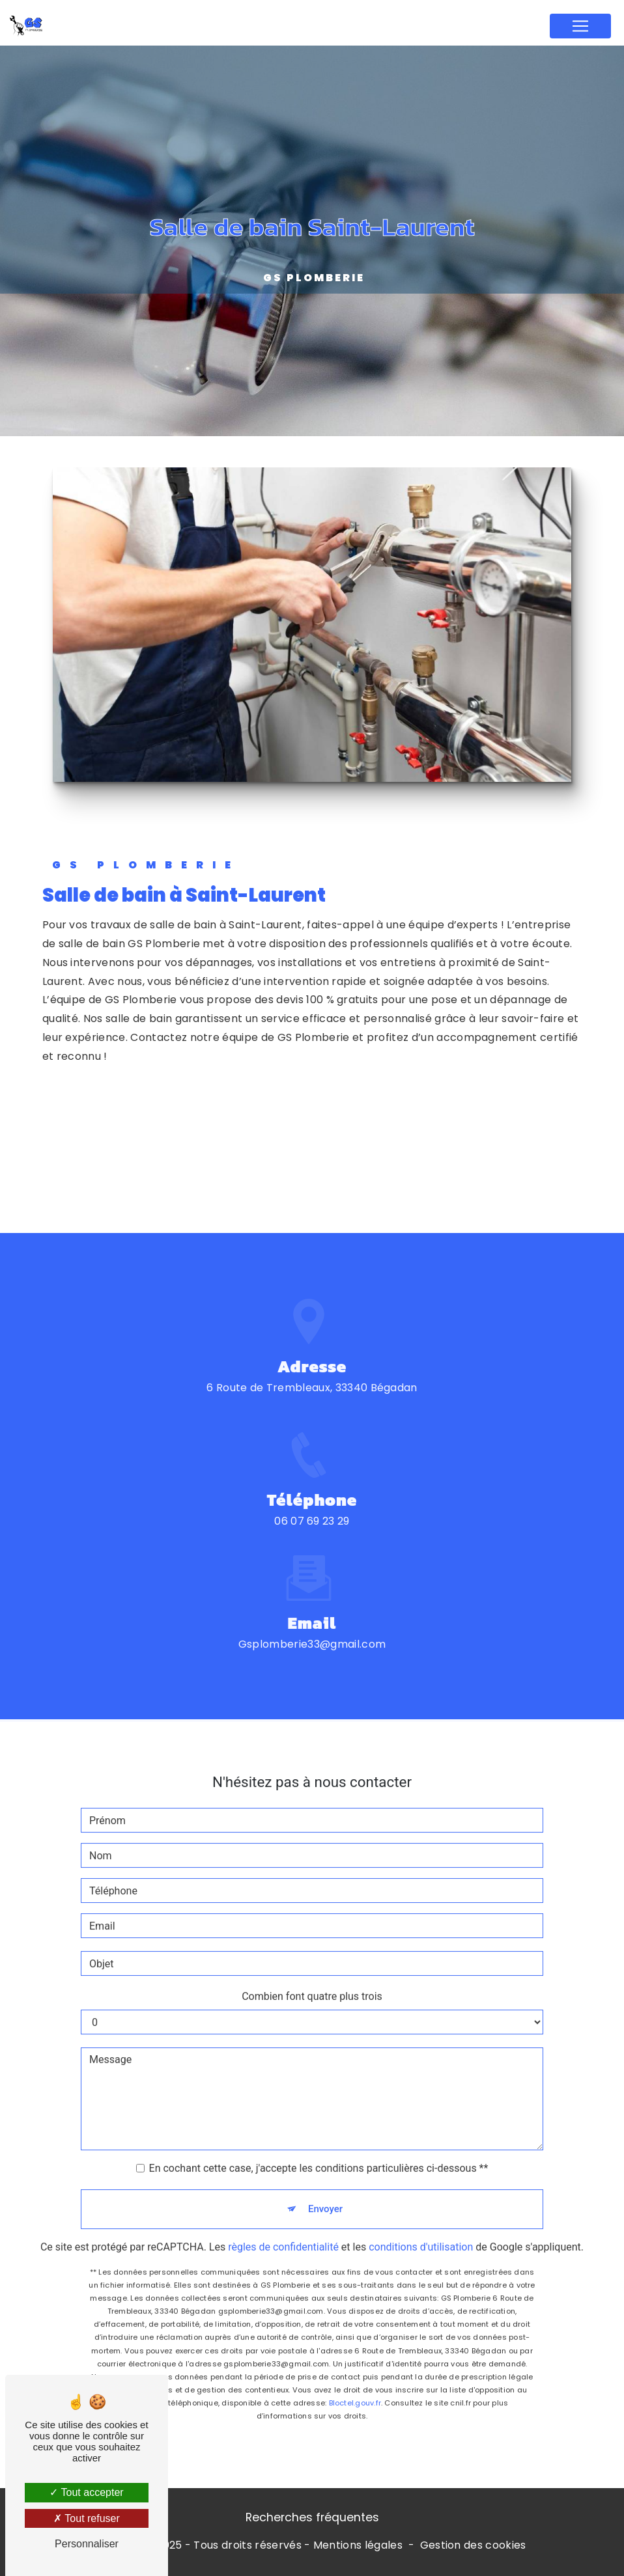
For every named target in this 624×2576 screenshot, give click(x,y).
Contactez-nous (161, 1170)
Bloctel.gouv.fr (355, 2388)
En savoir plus (157, 1121)
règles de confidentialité (283, 2232)
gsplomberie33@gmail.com (312, 1629)
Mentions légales (358, 2545)
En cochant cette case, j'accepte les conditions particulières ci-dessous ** (319, 2154)
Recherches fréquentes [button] (312, 2517)
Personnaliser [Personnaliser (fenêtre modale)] (87, 2543)
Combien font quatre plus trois (312, 1982)
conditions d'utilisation (421, 2232)
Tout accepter (86, 2492)
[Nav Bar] (580, 26)
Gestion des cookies (473, 2545)
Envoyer (325, 2194)
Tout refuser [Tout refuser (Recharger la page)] (86, 2518)
